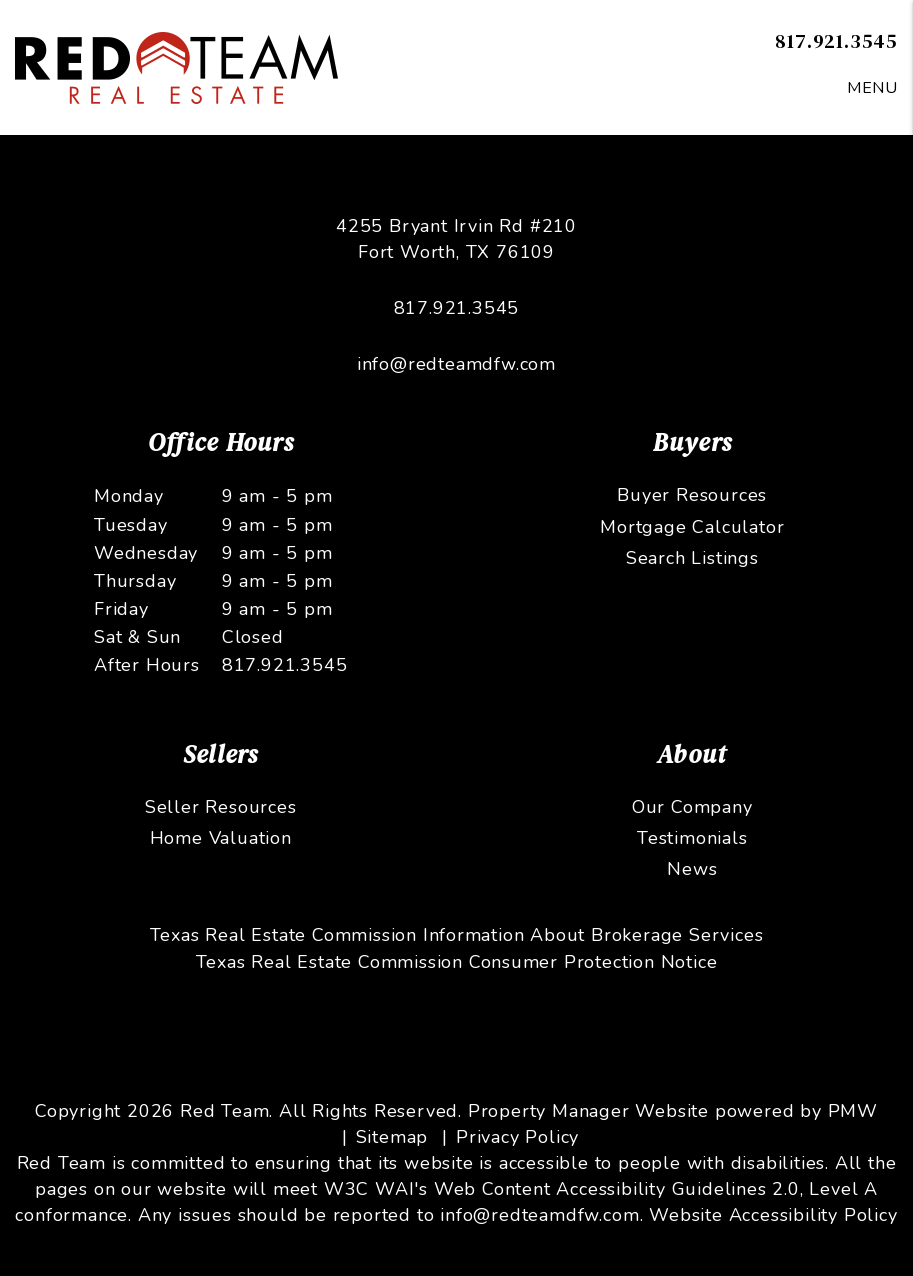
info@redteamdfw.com (456, 364)
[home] (176, 66)
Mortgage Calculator (692, 527)
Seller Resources (221, 807)
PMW (853, 1111)
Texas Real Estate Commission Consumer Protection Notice (457, 962)
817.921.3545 (836, 40)
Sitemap (392, 1137)
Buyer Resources (692, 495)
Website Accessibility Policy (773, 1215)
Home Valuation (221, 838)
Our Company (692, 807)
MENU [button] (872, 88)
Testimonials (692, 838)
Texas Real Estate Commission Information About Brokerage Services (457, 935)
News (692, 869)
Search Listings (692, 558)
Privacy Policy (517, 1137)
